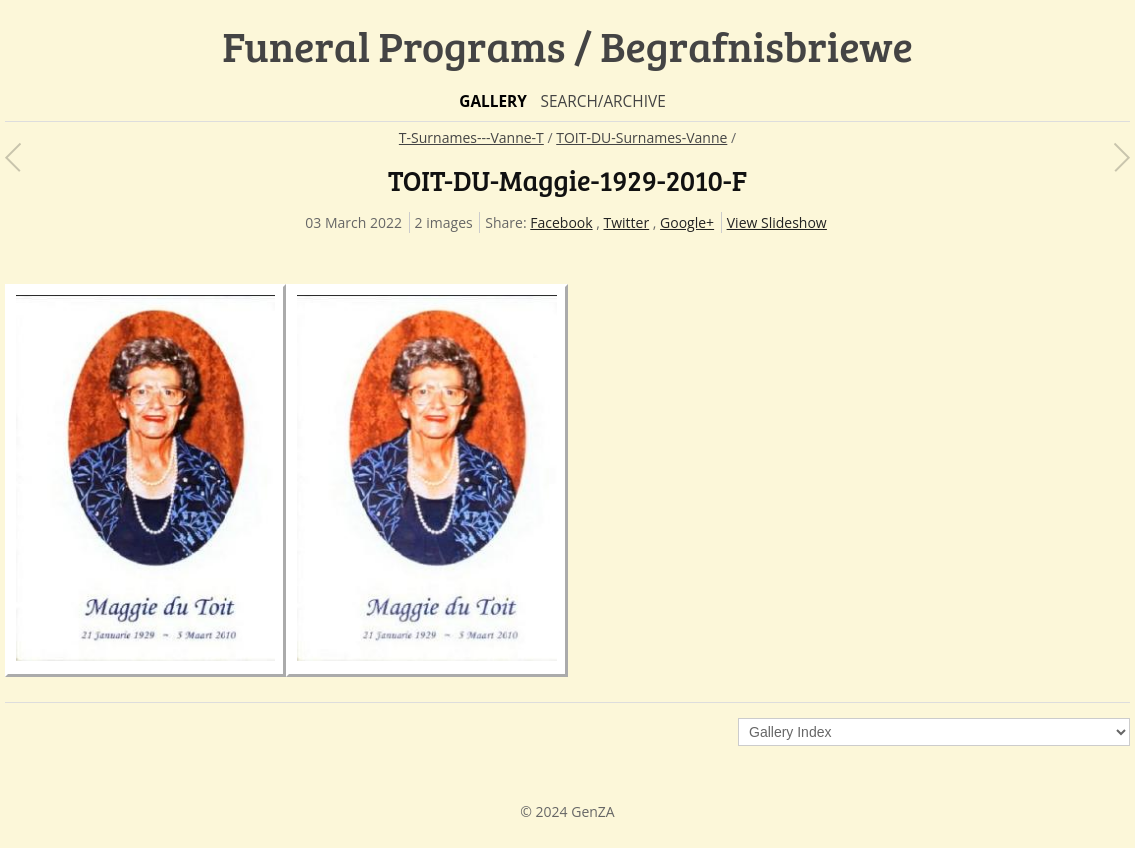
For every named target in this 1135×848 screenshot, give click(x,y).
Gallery (493, 101)
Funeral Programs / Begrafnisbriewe (567, 45)
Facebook (561, 222)
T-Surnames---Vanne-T (471, 137)
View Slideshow (777, 222)
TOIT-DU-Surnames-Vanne (641, 137)
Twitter (627, 222)
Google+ (687, 222)
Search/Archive (602, 101)
